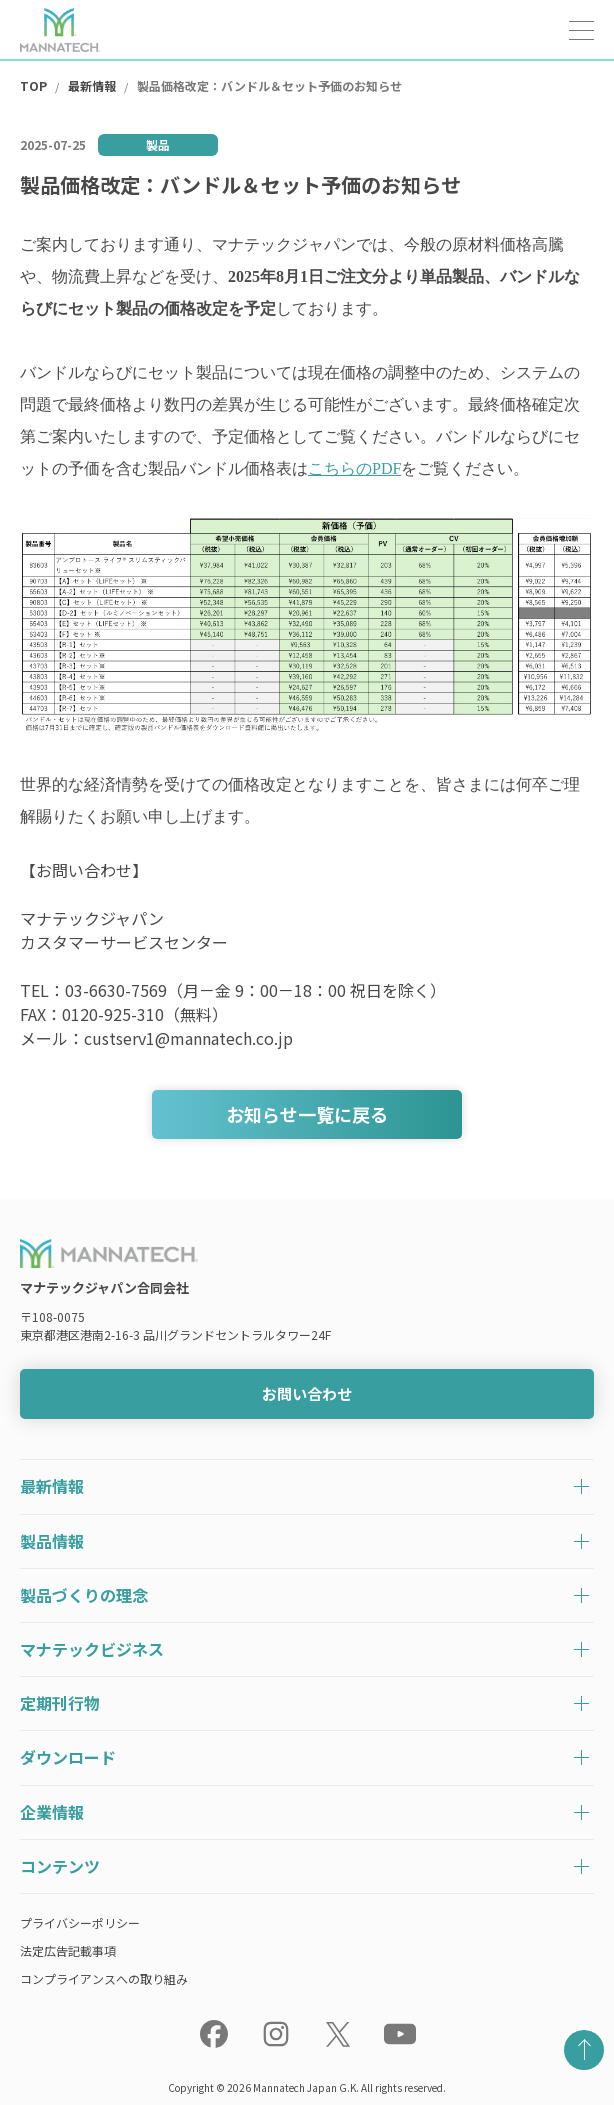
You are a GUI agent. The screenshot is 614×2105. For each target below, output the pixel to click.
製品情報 (52, 1541)
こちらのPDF (354, 468)
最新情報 (52, 1486)
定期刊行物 (60, 1703)
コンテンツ (60, 1866)
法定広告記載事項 (68, 1950)
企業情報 (52, 1812)
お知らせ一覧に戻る (307, 1114)
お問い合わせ (307, 1393)
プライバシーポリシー (80, 1922)
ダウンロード (68, 1757)
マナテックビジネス (92, 1649)
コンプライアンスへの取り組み (104, 1978)
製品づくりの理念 (84, 1595)
